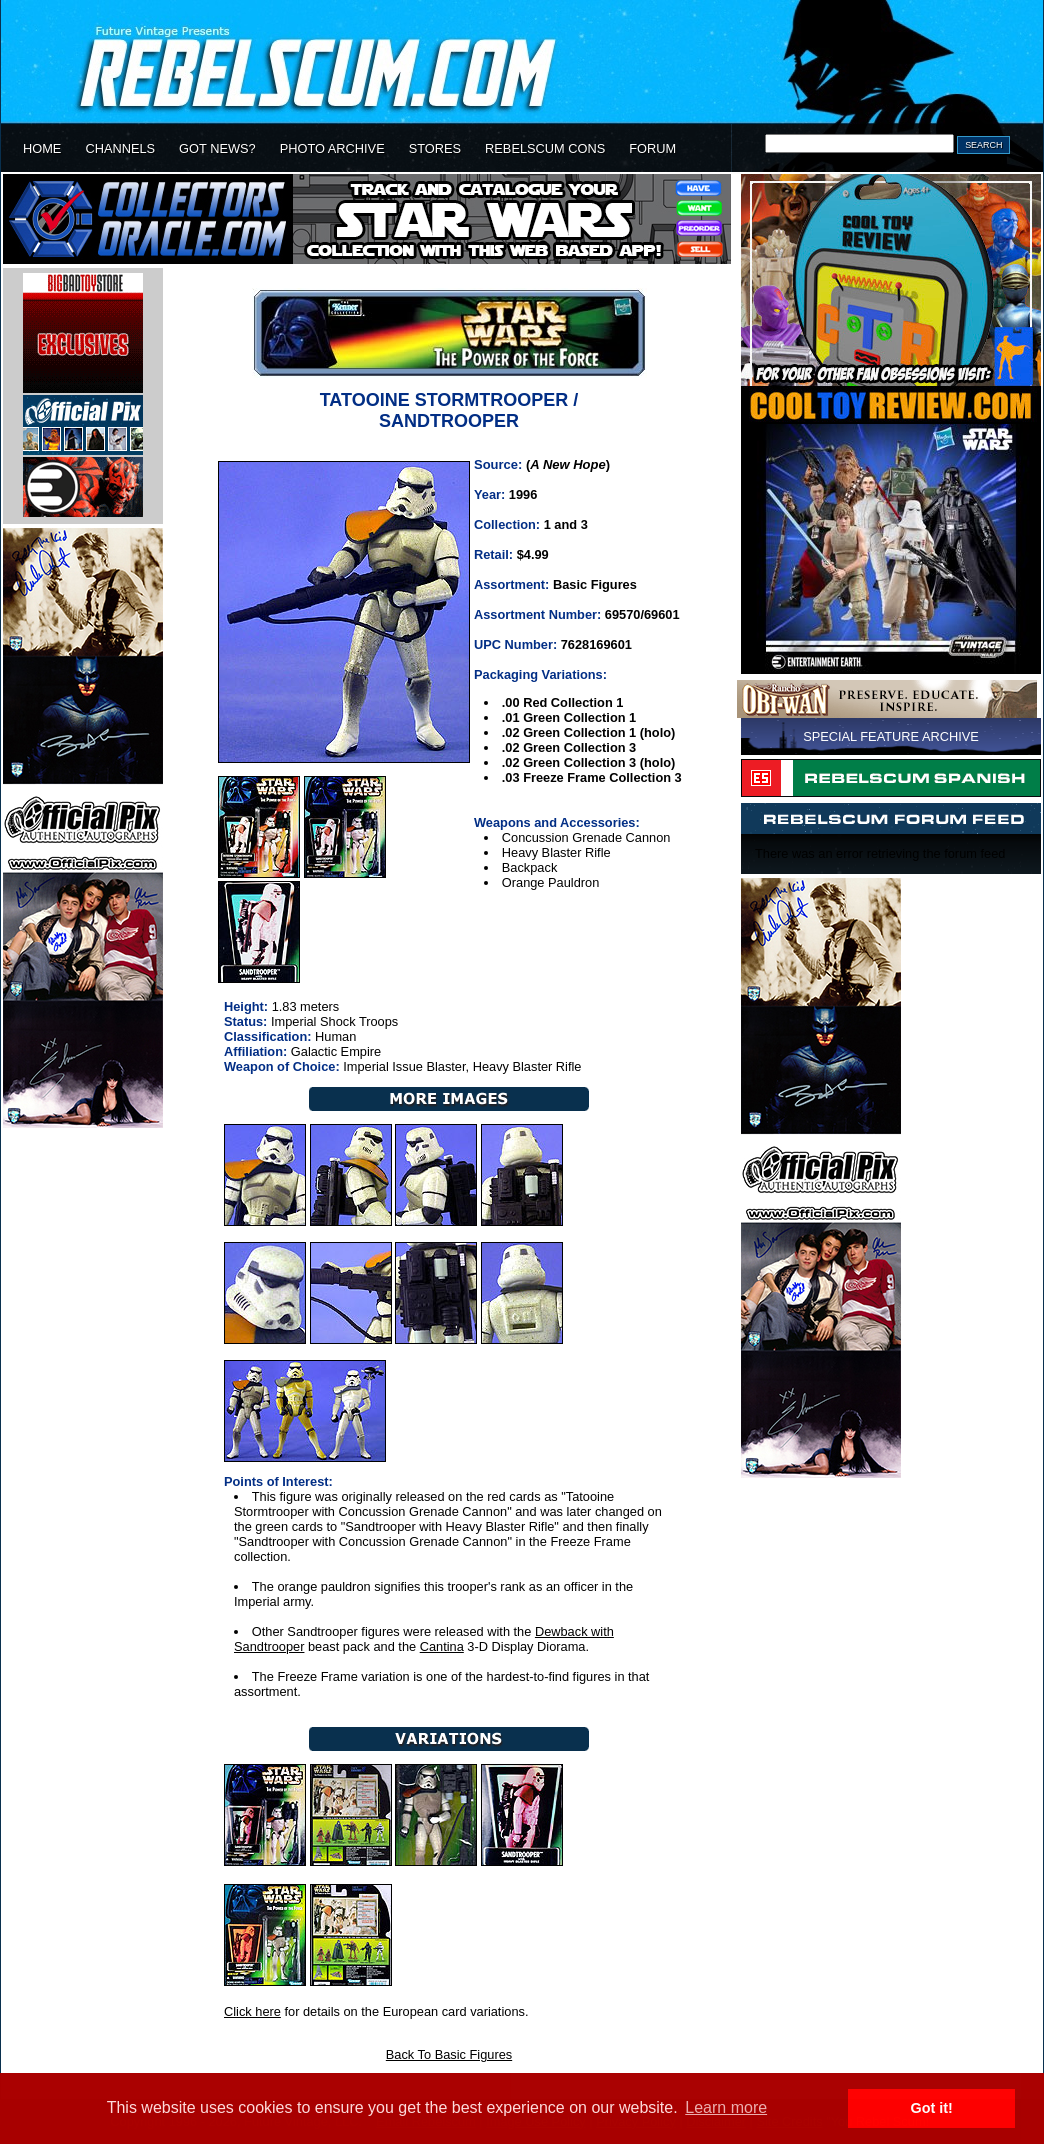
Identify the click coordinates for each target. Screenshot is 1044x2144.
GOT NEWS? (217, 148)
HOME (42, 148)
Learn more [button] (726, 2107)
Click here (252, 2011)
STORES (435, 148)
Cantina (442, 1646)
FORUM (652, 148)
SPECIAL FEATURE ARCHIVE (891, 736)
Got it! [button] (932, 2108)
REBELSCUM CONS (545, 148)
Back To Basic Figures (449, 2054)
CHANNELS (120, 148)
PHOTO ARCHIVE (332, 148)
